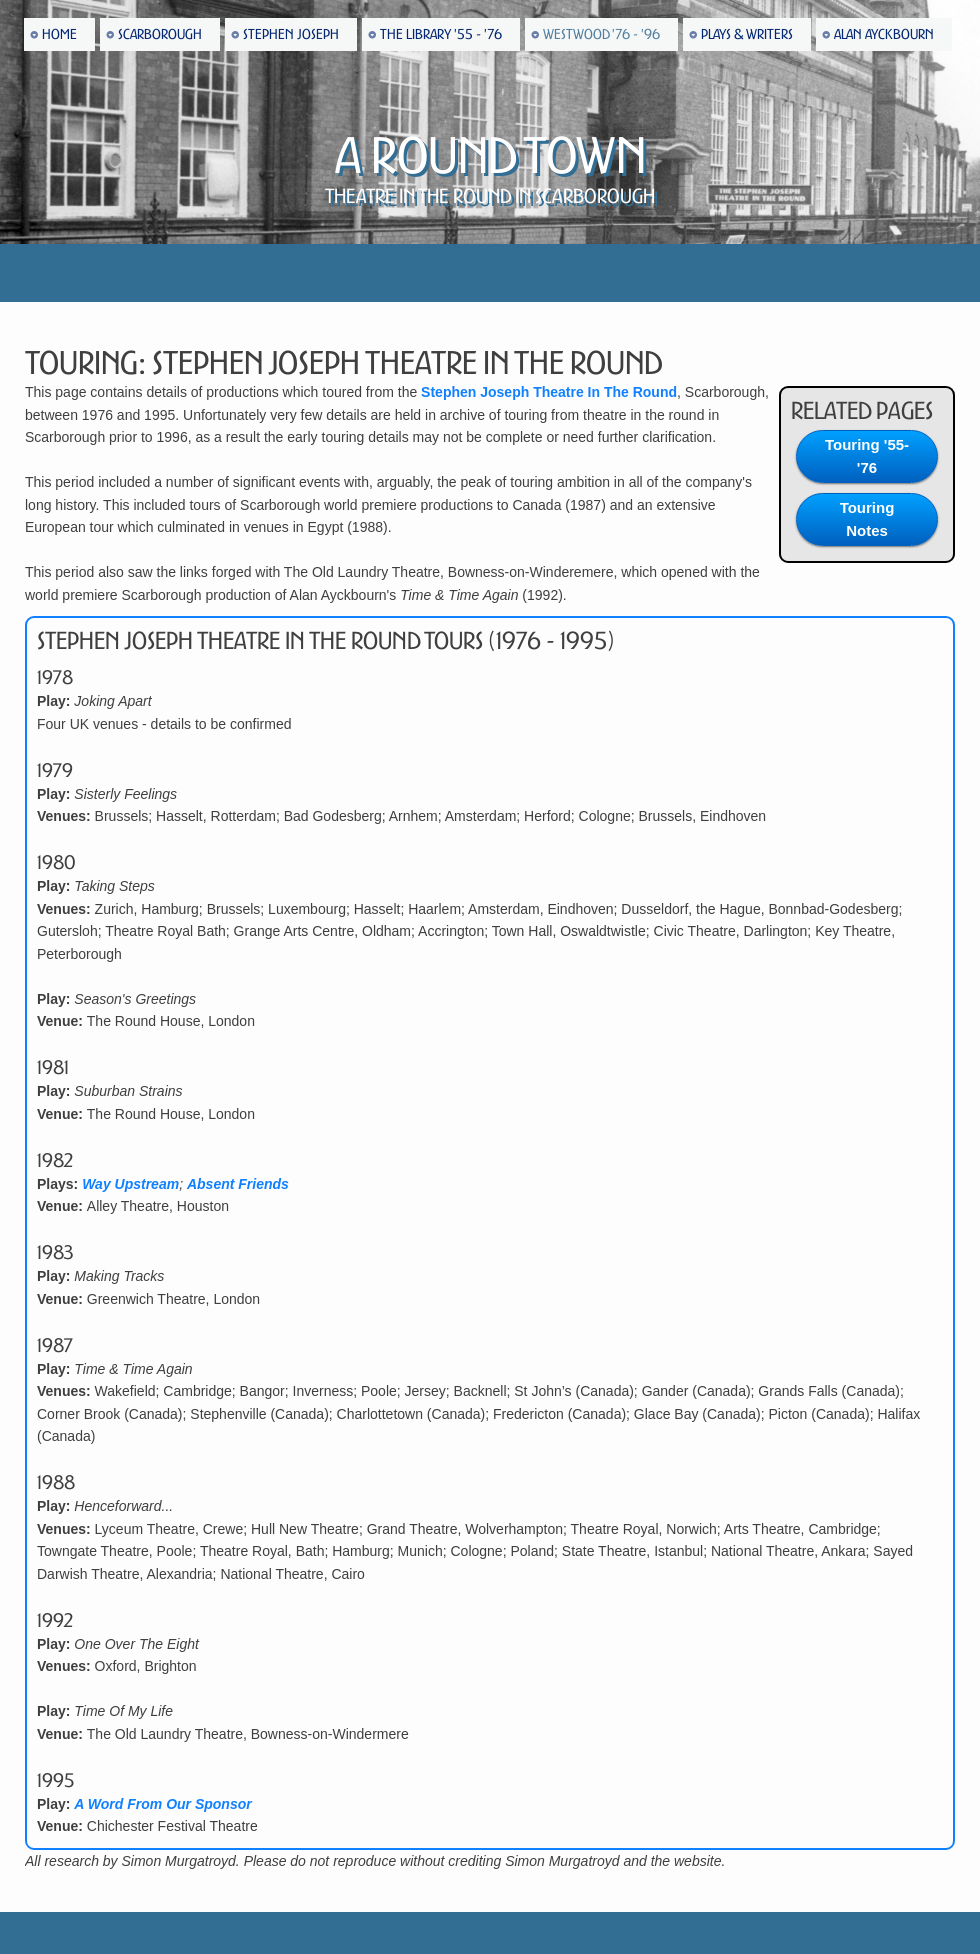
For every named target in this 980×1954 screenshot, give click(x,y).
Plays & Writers (747, 34)
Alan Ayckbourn (884, 34)
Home (59, 34)
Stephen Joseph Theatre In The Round (549, 392)
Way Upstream (130, 1184)
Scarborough (160, 34)
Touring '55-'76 (867, 456)
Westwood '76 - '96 (601, 34)
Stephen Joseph (291, 34)
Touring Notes (867, 519)
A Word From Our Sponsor (162, 1804)
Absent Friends (238, 1184)
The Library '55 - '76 (441, 34)
